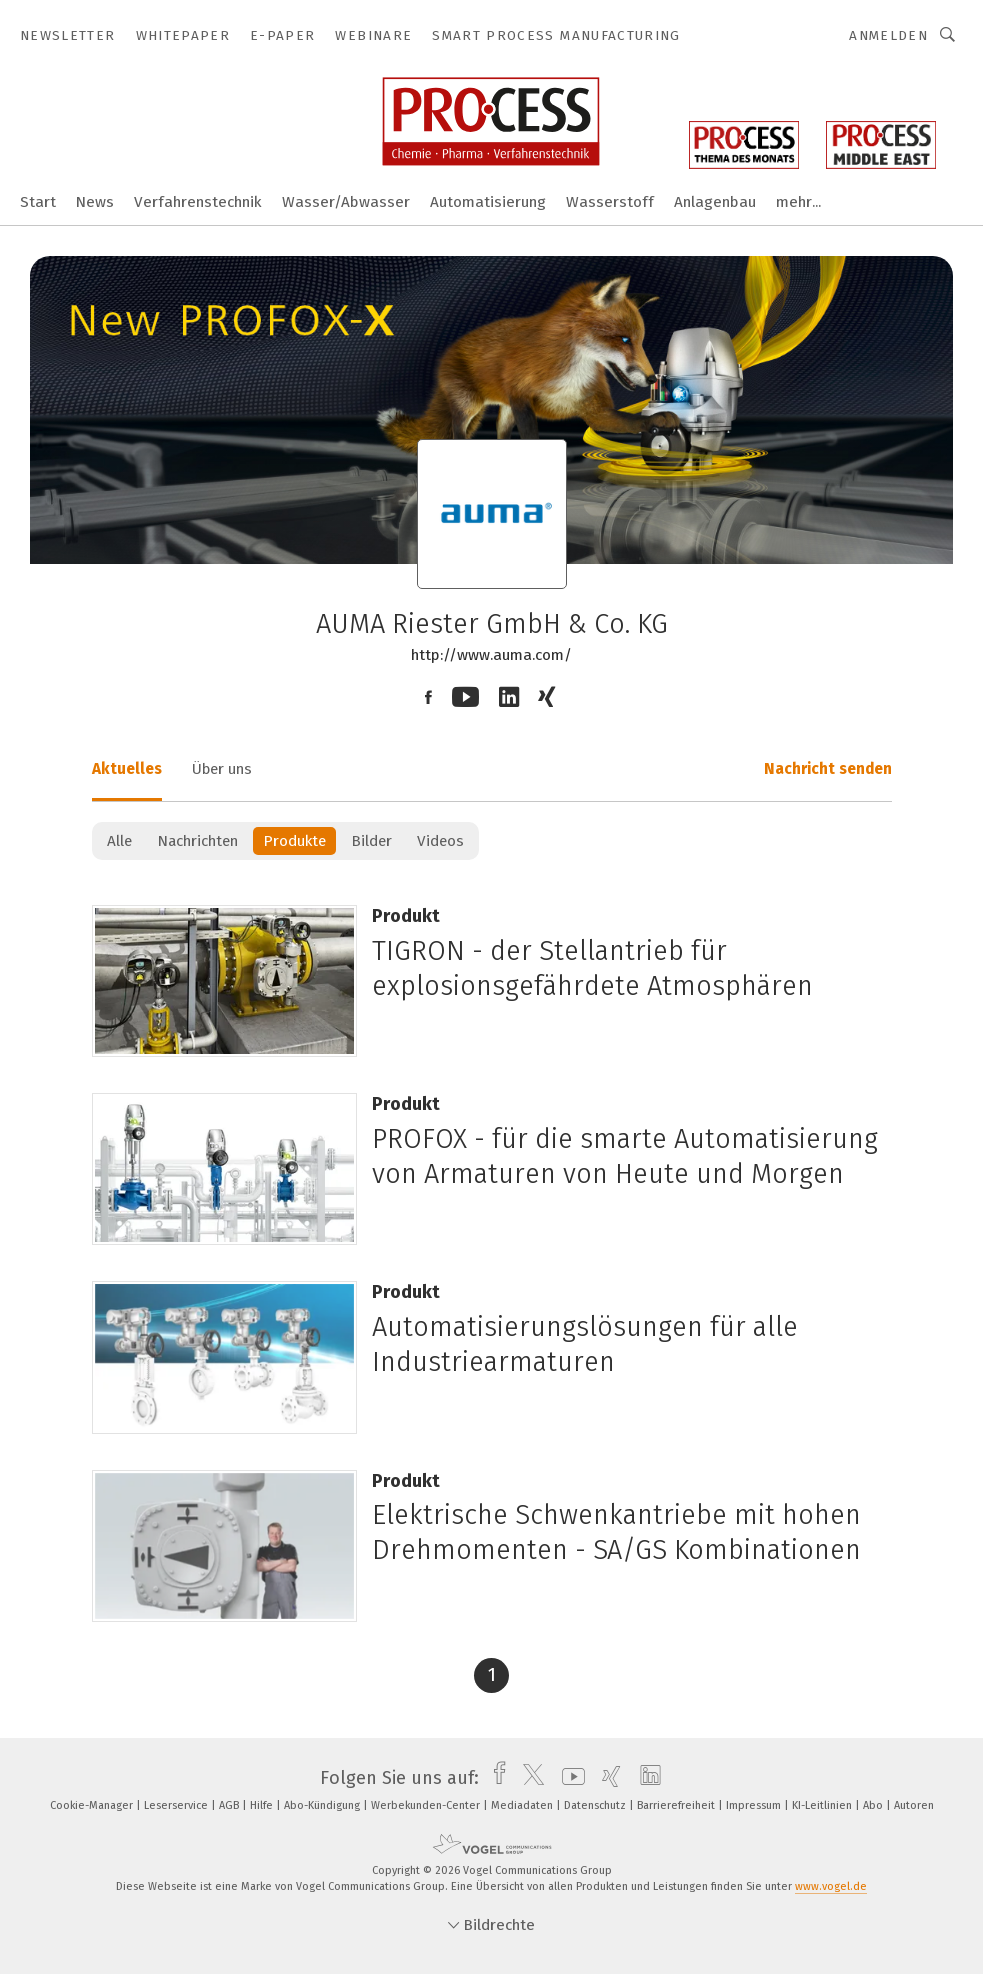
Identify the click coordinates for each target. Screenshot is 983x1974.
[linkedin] (645, 1778)
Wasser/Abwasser (346, 202)
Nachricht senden (828, 769)
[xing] (606, 1778)
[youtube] (568, 1778)
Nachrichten (197, 841)
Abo (874, 1805)
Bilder (371, 841)
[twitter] (528, 1778)
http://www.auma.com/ (491, 655)
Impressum (755, 1805)
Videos (440, 841)
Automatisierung (488, 202)
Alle (119, 841)
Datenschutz (596, 1805)
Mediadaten (523, 1805)
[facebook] (494, 1778)
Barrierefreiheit (677, 1805)
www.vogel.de (831, 1886)
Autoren (914, 1805)
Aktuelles (127, 769)
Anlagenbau (715, 202)
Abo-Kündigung (323, 1805)
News (95, 202)
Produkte (294, 841)
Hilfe (263, 1805)
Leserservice (177, 1805)
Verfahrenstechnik (198, 202)
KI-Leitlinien (823, 1805)
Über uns (222, 769)
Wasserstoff (610, 202)
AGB (230, 1805)
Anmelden (888, 35)
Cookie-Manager (93, 1805)
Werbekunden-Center (427, 1805)
